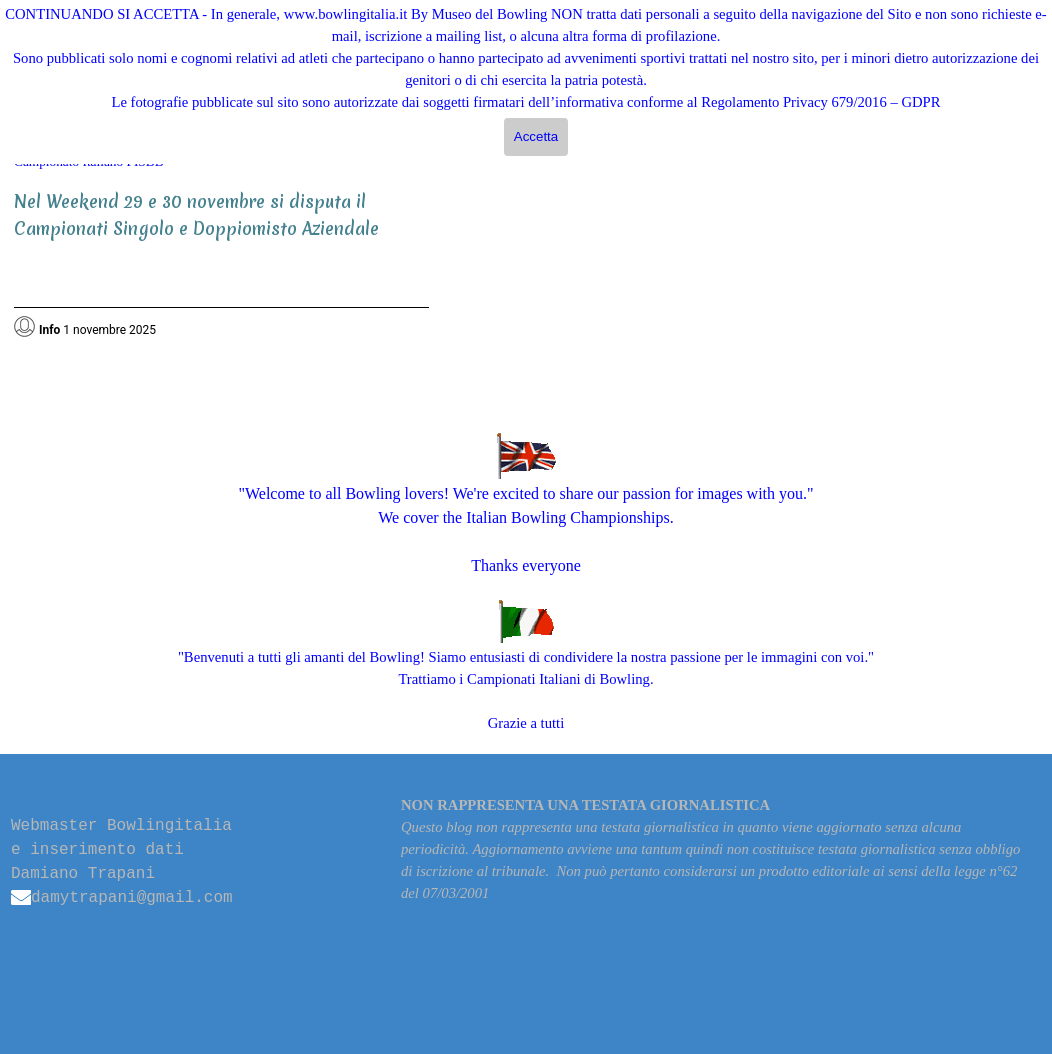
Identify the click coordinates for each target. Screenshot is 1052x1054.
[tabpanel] (221, 256)
